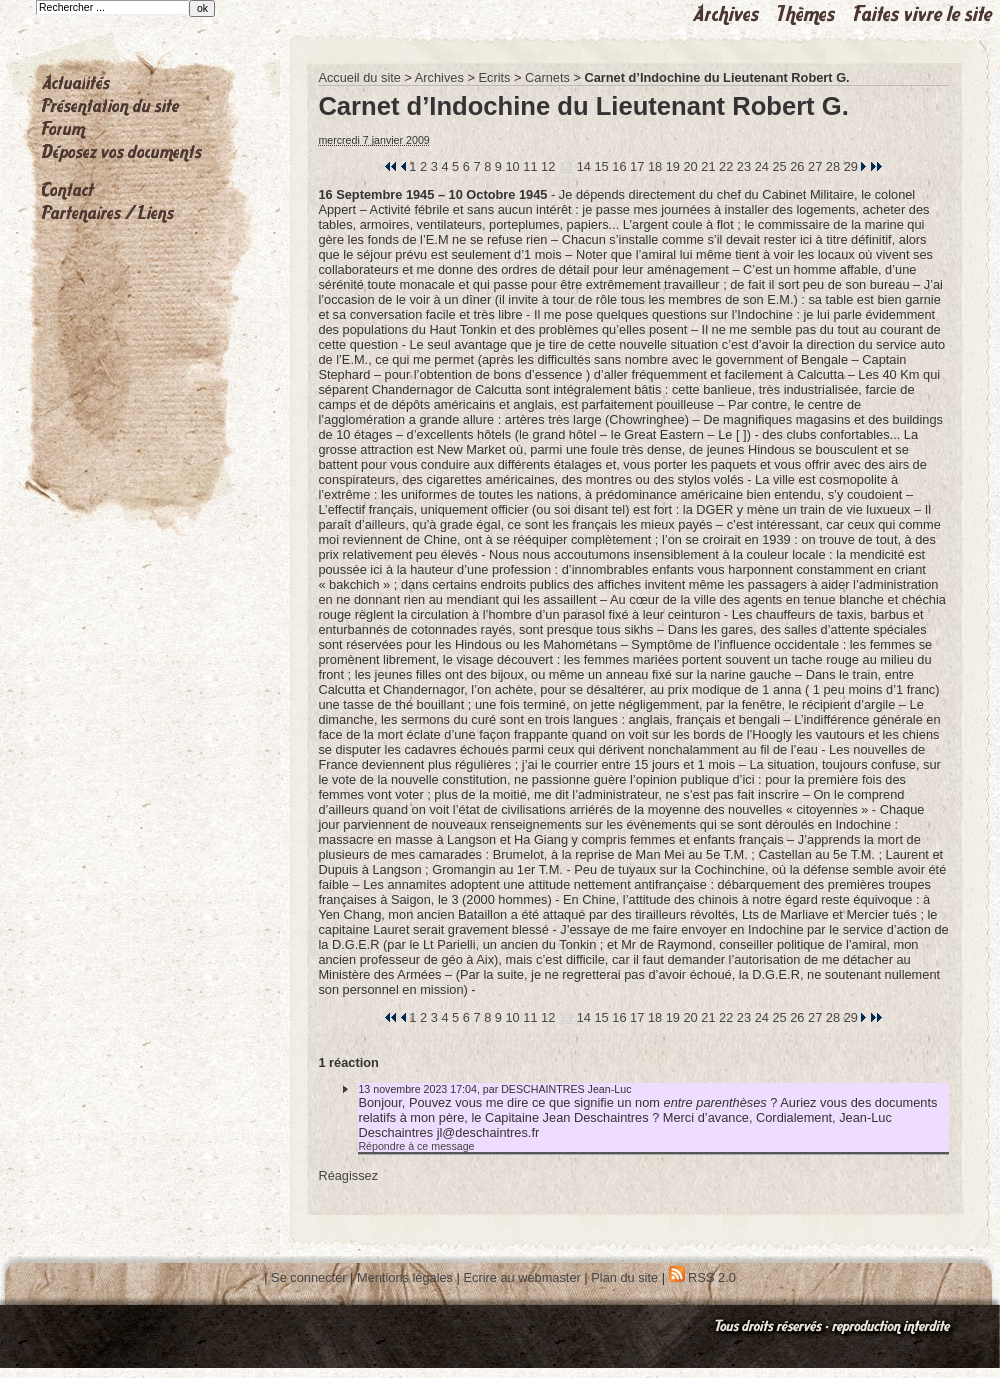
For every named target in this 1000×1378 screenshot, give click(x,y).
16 (619, 166)
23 (744, 166)
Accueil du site (359, 77)
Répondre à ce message (416, 1146)
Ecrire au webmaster (521, 1277)
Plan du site (624, 1277)
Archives (439, 77)
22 (726, 166)
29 (851, 166)
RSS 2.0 (702, 1277)
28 (833, 166)
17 (637, 166)
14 (584, 166)
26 (797, 166)
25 (779, 166)
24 (762, 166)
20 (690, 166)
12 (548, 166)
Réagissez (348, 1175)
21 (708, 166)
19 (673, 166)
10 (513, 166)
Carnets (547, 77)
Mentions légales (405, 1277)
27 (815, 166)
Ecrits (494, 77)
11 (530, 166)
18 (655, 166)
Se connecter (308, 1277)
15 (601, 166)
